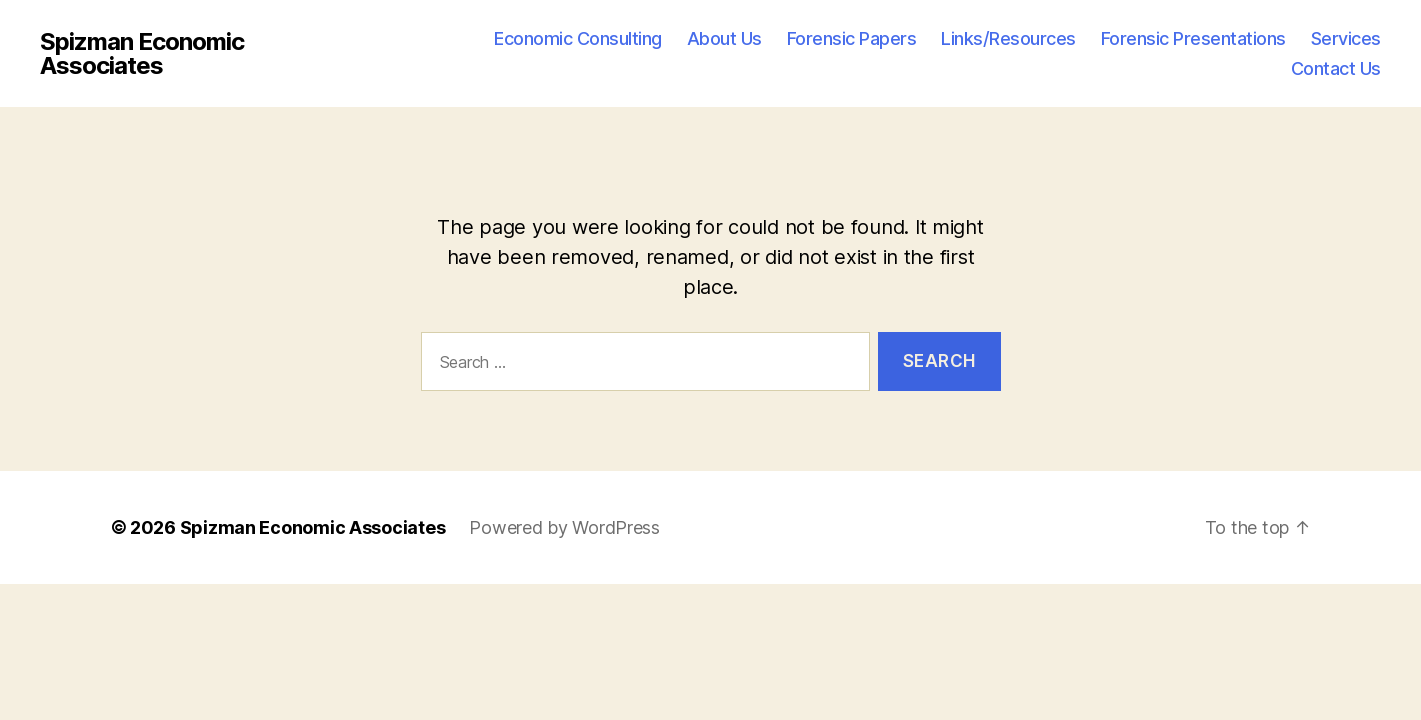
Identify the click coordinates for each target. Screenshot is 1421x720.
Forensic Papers (852, 38)
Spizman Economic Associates (142, 54)
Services (1346, 38)
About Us (724, 38)
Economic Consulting (578, 38)
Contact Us (1336, 68)
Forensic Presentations (1193, 38)
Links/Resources (1008, 38)
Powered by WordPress (564, 527)
